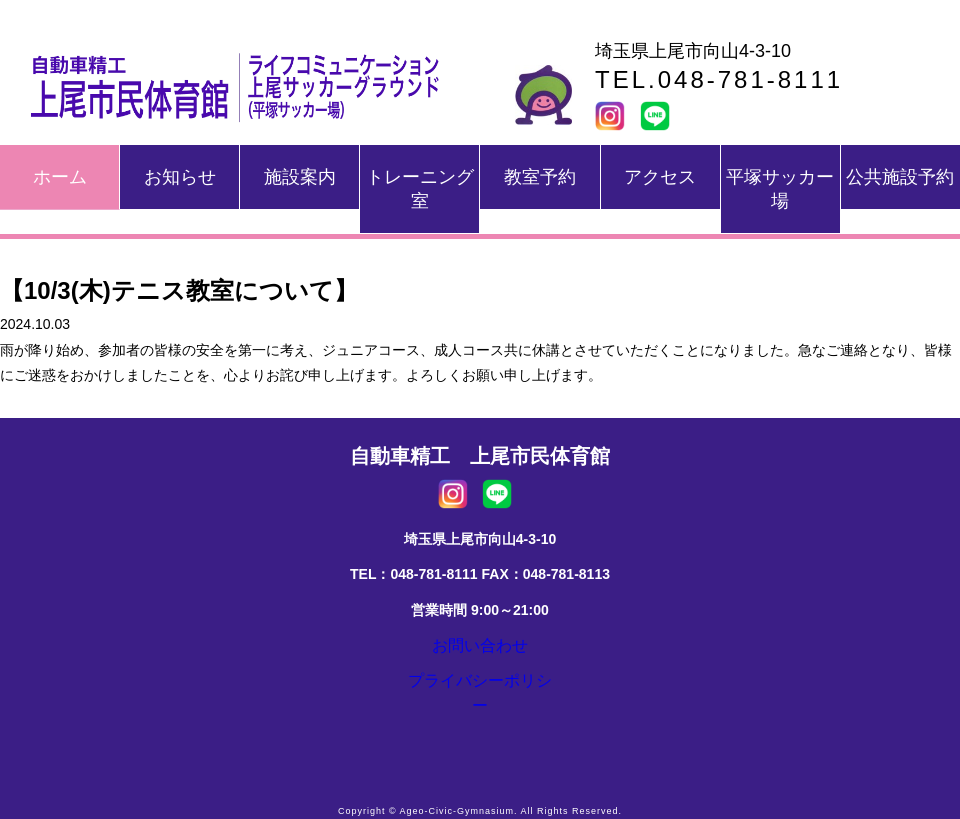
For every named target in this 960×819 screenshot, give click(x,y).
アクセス (660, 177)
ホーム (60, 177)
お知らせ (180, 177)
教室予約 (540, 177)
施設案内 (300, 177)
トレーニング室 (420, 189)
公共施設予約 (900, 177)
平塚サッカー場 (780, 189)
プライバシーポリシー (480, 695)
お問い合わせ (480, 650)
